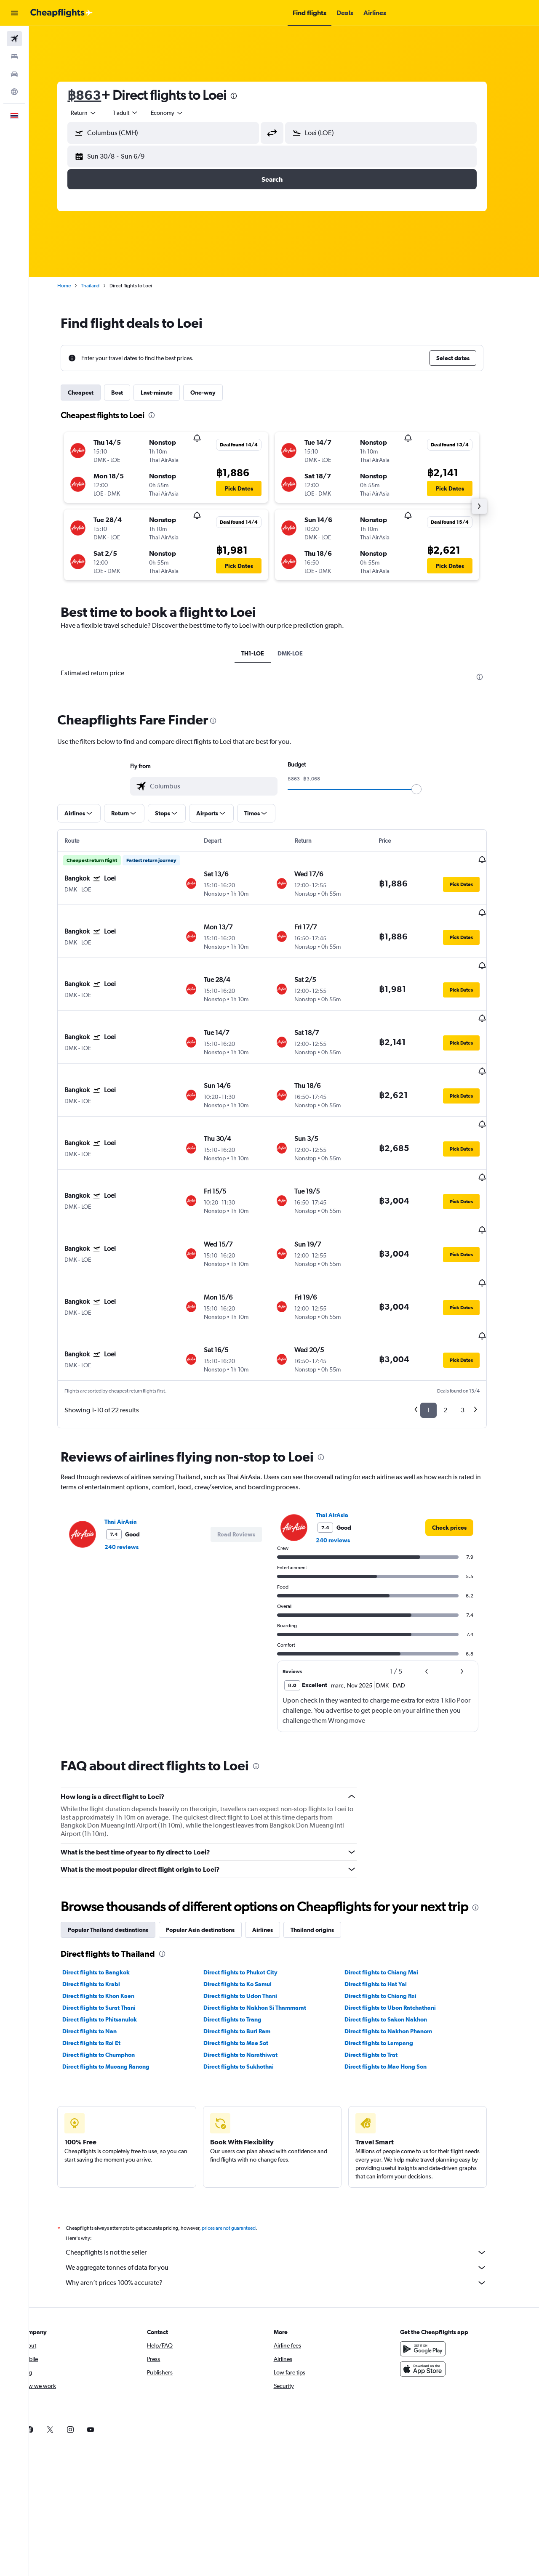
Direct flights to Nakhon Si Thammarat (266, 1913)
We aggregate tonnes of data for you (288, 2174)
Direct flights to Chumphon (111, 1961)
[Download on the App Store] (435, 2275)
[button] (14, 13)
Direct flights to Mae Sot (247, 1949)
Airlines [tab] (274, 1836)
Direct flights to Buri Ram (248, 1937)
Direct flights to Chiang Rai (392, 1902)
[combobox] (96, 113)
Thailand (102, 286)
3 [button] (475, 1316)
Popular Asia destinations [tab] (212, 1836)
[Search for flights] (14, 38)
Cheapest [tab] (93, 392)
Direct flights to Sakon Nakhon (397, 1925)
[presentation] (246, 96)
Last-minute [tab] (169, 392)
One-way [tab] (215, 392)
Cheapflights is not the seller (288, 2159)
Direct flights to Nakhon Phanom (400, 1937)
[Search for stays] (14, 56)
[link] (462, 1433)
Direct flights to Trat (382, 1961)
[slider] (429, 789)
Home (76, 286)
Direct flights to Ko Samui (249, 1890)
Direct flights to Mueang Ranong (118, 1972)
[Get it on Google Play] (435, 2255)
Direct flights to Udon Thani (252, 1902)
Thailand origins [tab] (324, 1836)
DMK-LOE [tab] (302, 653)
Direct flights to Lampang (390, 1949)
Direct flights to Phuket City (252, 1878)
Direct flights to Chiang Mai (393, 1878)
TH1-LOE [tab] (264, 653)
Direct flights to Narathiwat (252, 1961)
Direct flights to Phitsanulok (112, 1925)
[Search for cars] (14, 74)
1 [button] (440, 1316)
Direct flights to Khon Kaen (111, 1902)
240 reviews (134, 1453)
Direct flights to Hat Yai (387, 1890)
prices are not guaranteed (241, 2134)
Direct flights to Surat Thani (111, 1913)
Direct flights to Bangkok (108, 1878)
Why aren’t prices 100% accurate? (288, 2189)
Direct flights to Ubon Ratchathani (402, 1913)
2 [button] (457, 1316)
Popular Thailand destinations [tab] (120, 1836)
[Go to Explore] (14, 91)
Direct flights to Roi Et (104, 1949)
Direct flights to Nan (102, 1937)
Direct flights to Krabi (103, 1890)
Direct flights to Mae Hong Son (397, 1972)
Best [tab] (129, 392)
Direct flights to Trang (244, 1925)
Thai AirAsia (133, 1428)
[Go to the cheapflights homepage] (61, 13)
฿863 (96, 95)
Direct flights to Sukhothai (250, 1972)
